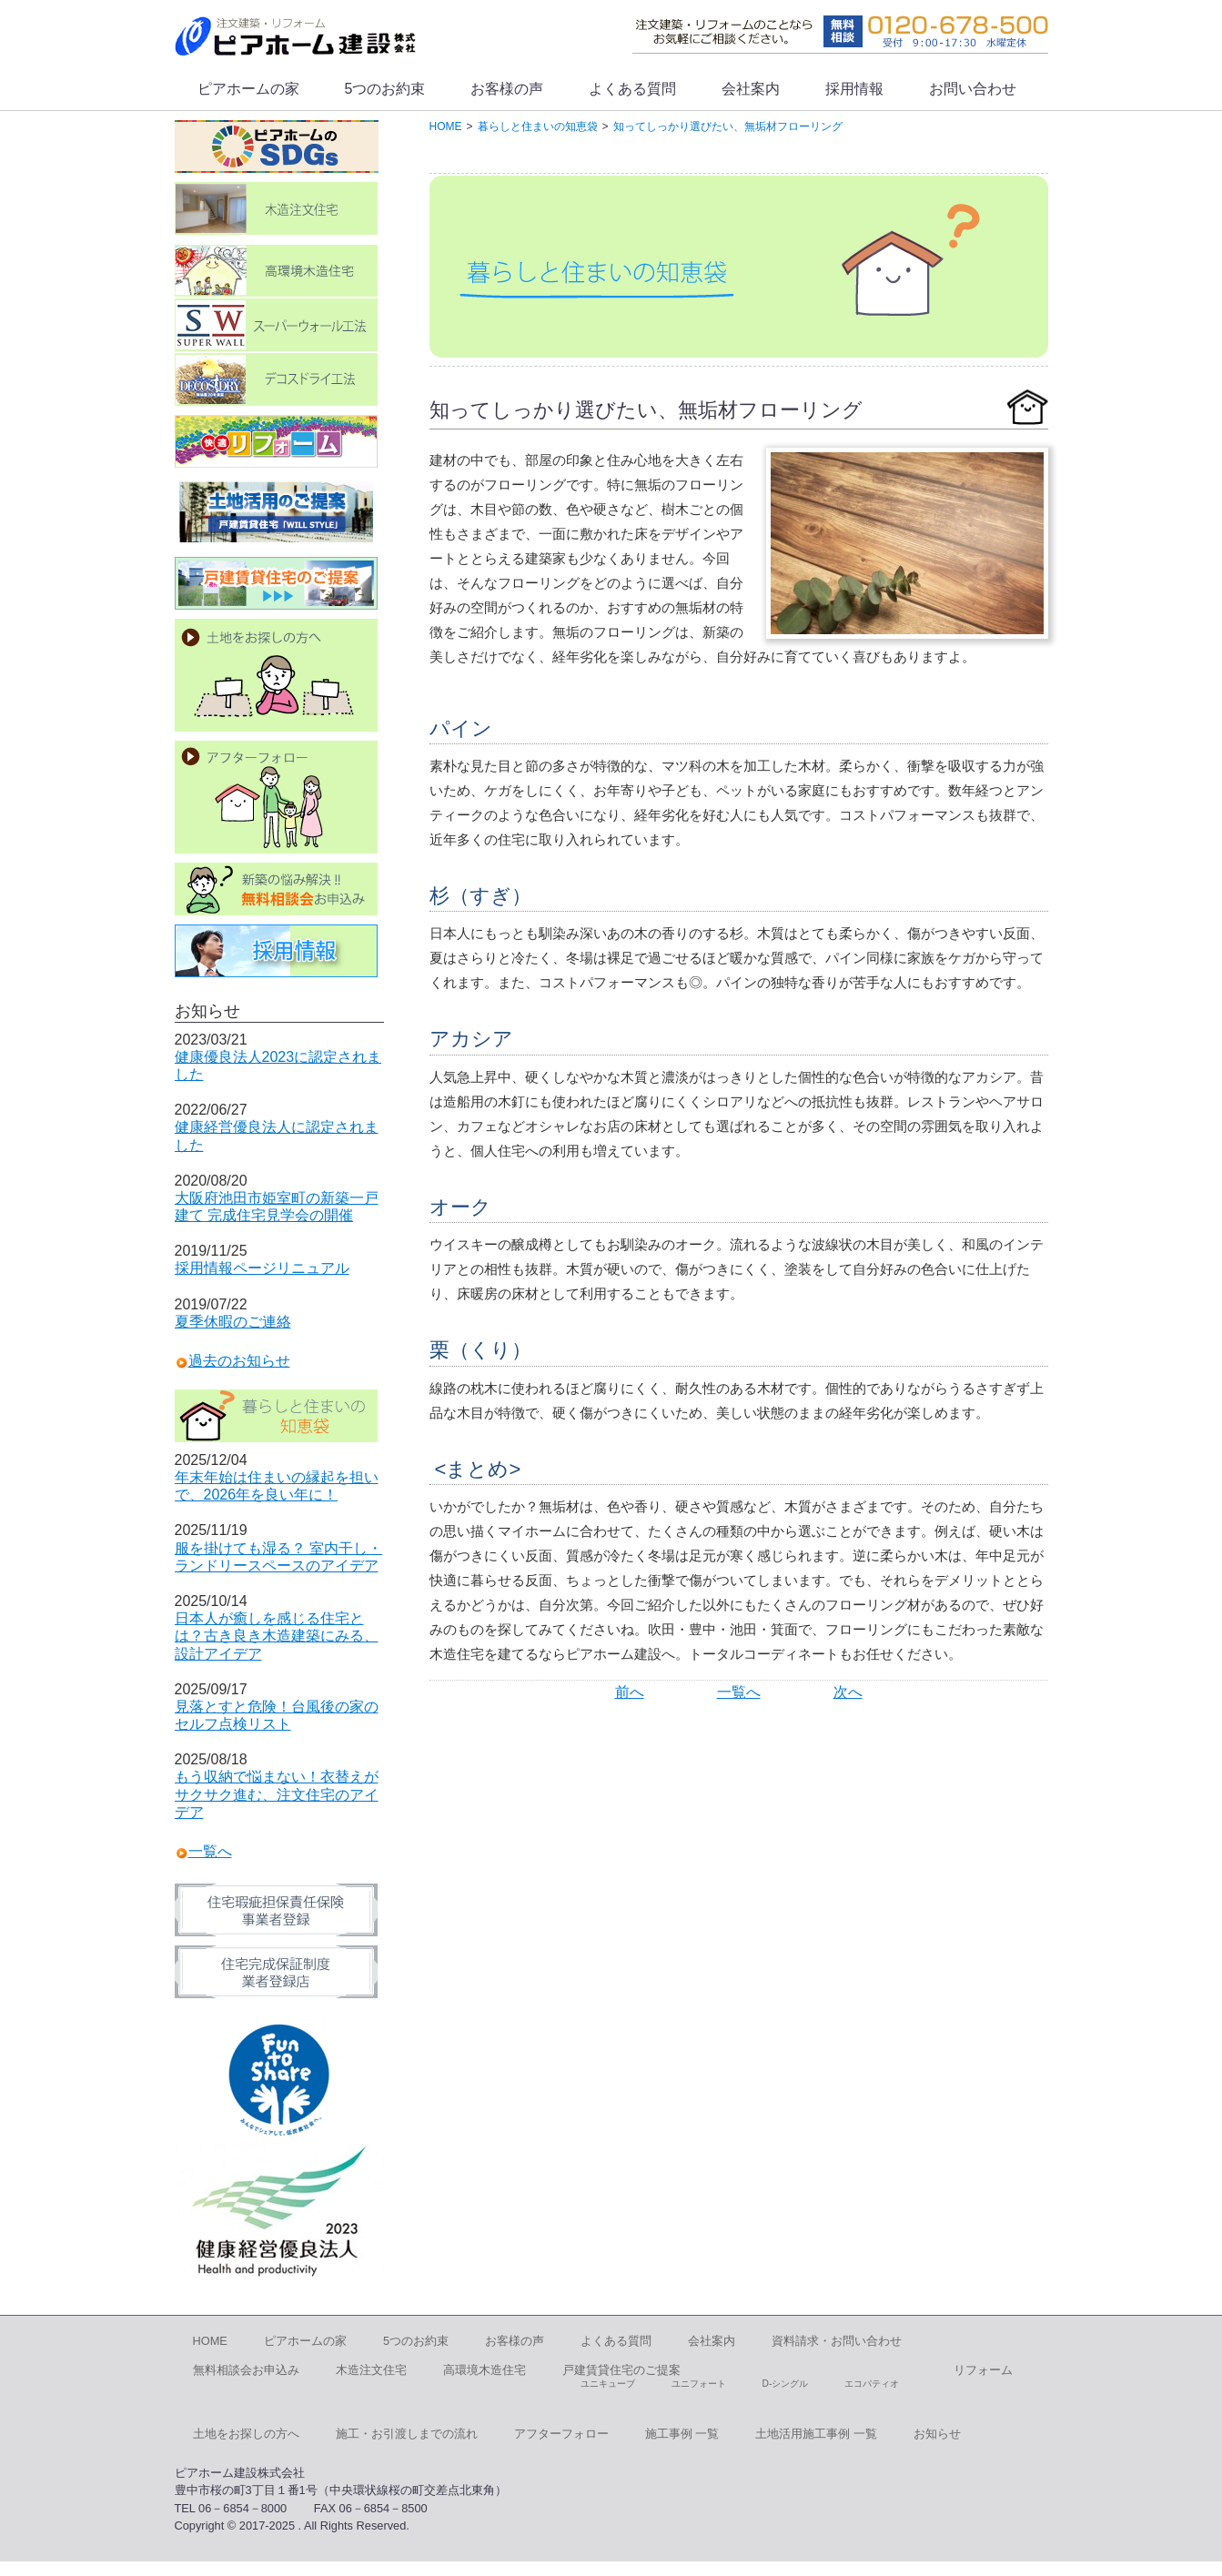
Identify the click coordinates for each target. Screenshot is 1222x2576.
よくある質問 (632, 88)
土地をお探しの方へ (246, 2433)
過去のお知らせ (239, 1361)
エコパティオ (871, 2384)
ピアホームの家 (248, 88)
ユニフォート (699, 2384)
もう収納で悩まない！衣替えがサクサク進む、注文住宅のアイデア (277, 1794)
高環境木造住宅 (484, 2370)
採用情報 (854, 88)
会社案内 (751, 88)
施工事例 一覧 (682, 2433)
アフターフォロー (561, 2433)
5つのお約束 (385, 88)
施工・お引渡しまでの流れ (407, 2433)
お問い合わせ (972, 88)
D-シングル (785, 2384)
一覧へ (739, 1692)
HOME (210, 2341)
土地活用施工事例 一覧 (816, 2433)
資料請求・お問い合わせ (837, 2341)
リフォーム (983, 2370)
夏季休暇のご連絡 (233, 1321)
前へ (629, 1692)
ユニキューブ (608, 2384)
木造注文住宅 (371, 2370)
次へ (848, 1692)
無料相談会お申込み (246, 2370)
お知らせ (937, 2433)
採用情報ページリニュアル (262, 1268)
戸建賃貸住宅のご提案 (621, 2370)
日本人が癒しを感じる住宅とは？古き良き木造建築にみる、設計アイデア (277, 1636)
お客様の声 (506, 88)
